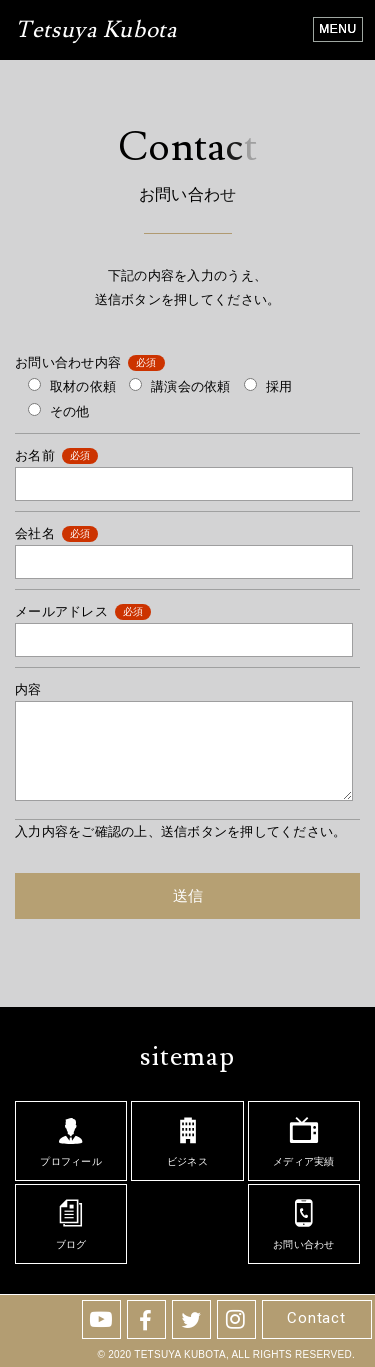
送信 (188, 895)
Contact (316, 1318)
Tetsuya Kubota (96, 32)
